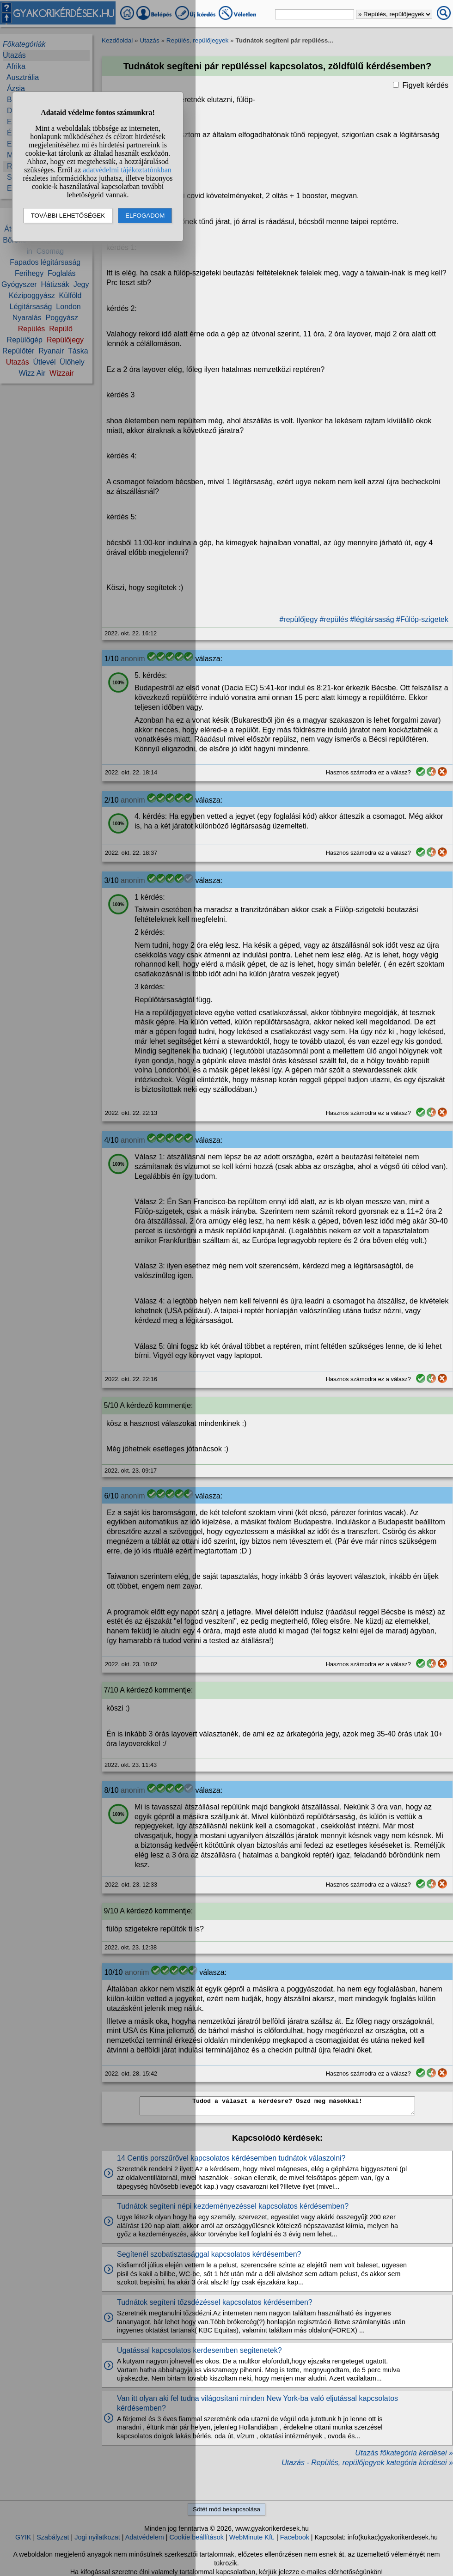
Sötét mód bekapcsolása (226, 2509)
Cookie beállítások (196, 2537)
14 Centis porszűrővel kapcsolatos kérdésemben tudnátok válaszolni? (231, 2158)
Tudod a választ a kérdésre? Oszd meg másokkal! (277, 2105)
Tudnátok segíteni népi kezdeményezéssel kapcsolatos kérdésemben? (233, 2206)
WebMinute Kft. (252, 2537)
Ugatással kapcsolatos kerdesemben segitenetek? (199, 2350)
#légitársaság (372, 619)
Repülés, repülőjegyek (197, 40)
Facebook (294, 2537)
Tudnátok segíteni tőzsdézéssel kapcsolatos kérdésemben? (214, 2302)
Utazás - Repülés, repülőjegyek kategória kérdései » (367, 2462)
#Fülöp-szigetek (422, 619)
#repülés (334, 619)
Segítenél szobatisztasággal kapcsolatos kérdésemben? (209, 2254)
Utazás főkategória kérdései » (404, 2453)
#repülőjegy (298, 619)
